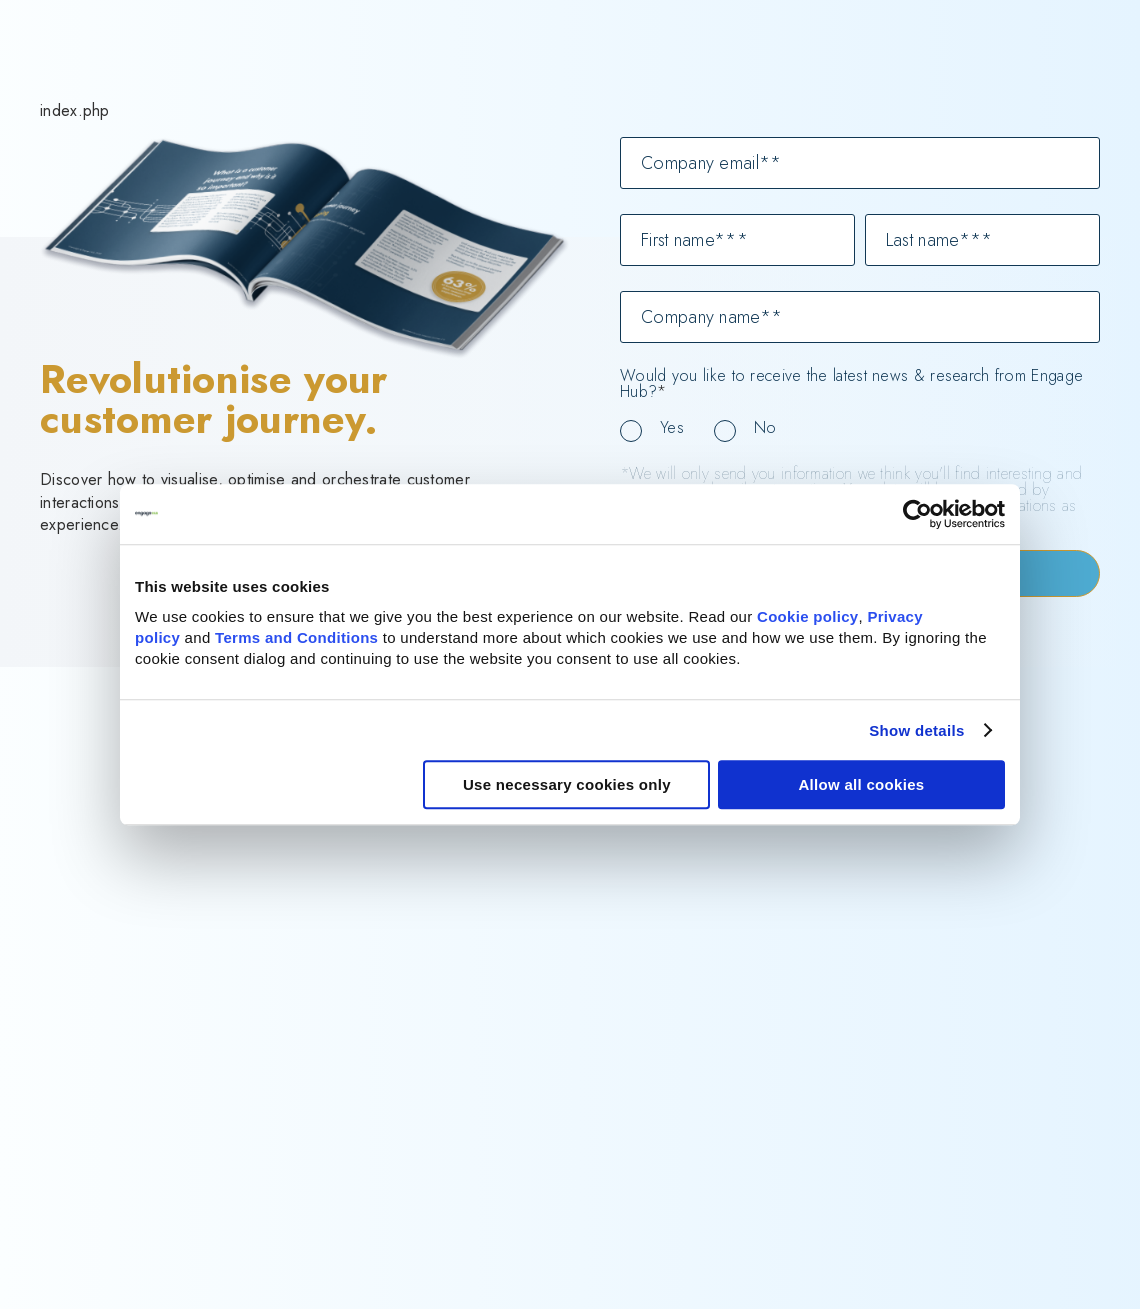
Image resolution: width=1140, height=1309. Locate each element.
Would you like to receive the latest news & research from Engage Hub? (851, 384)
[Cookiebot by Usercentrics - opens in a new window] (917, 514)
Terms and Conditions (296, 637)
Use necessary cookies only (567, 784)
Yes (672, 427)
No (765, 427)
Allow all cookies (861, 784)
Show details (916, 730)
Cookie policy (807, 616)
